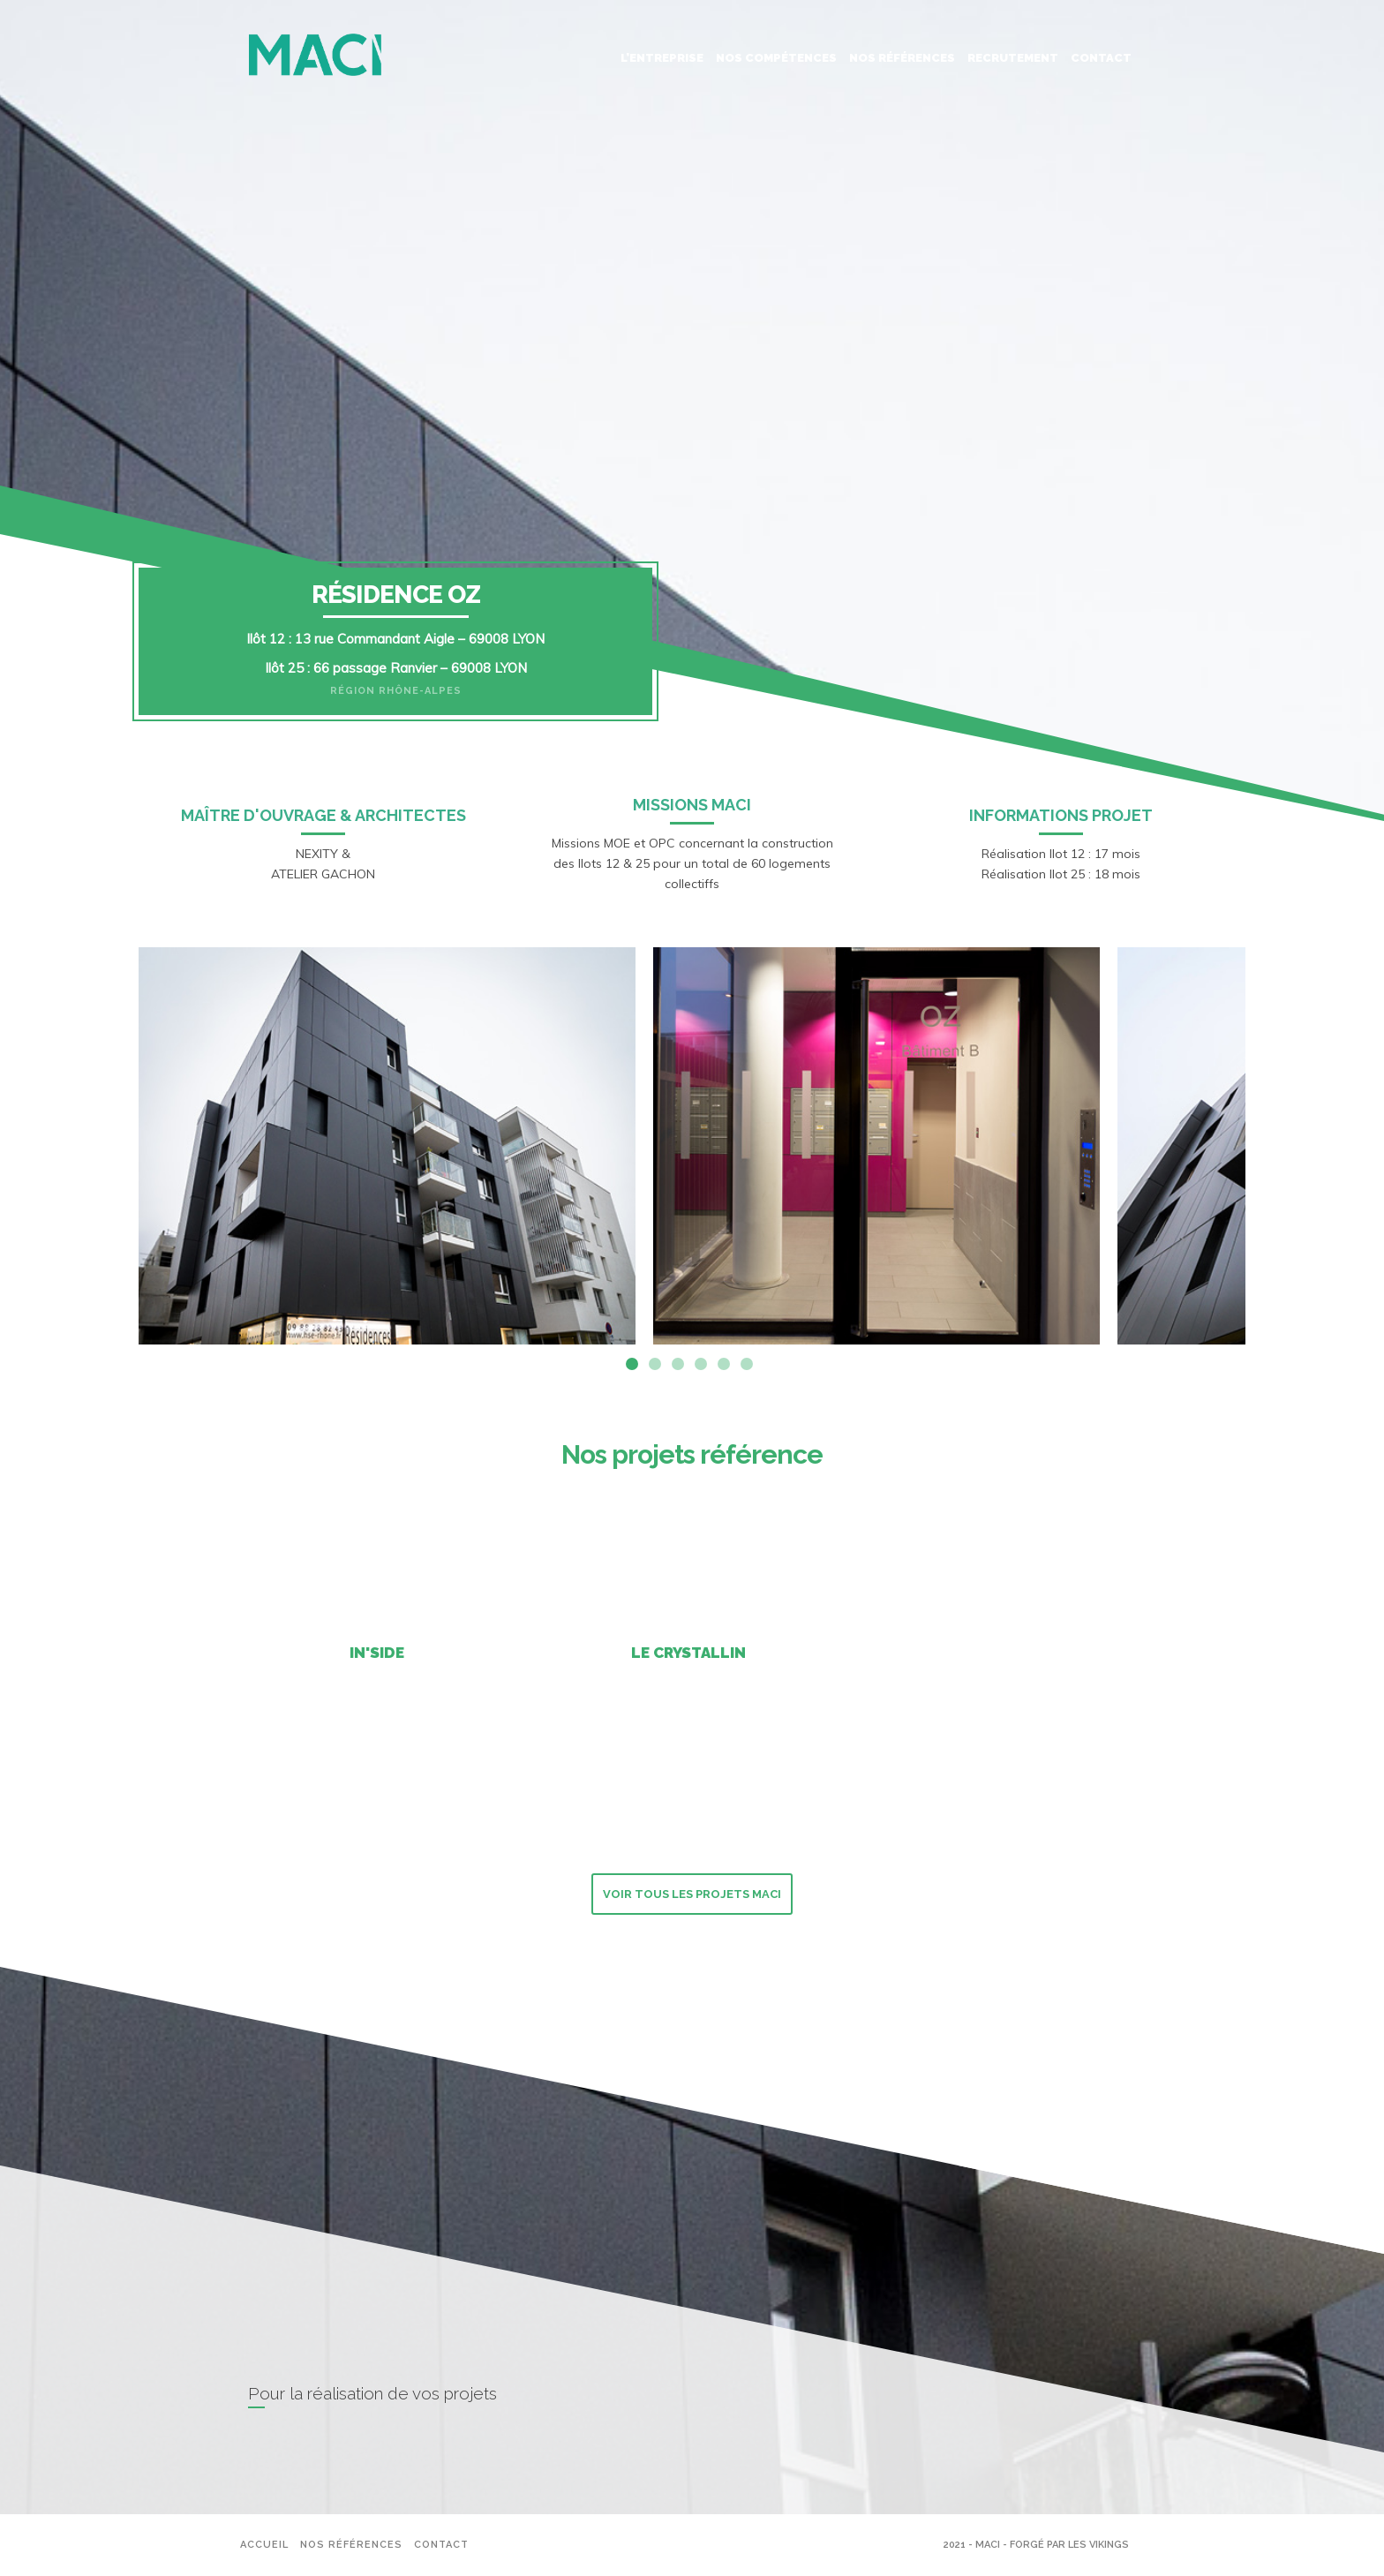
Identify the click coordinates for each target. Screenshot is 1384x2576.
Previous (125, 1146)
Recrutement (1012, 57)
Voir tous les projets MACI (692, 1894)
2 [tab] (655, 1364)
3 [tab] (678, 1364)
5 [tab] (724, 1364)
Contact (1101, 57)
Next (1258, 1146)
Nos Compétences (776, 57)
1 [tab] (632, 1364)
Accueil (264, 2544)
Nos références (902, 57)
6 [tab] (747, 1364)
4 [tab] (701, 1364)
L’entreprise (662, 57)
